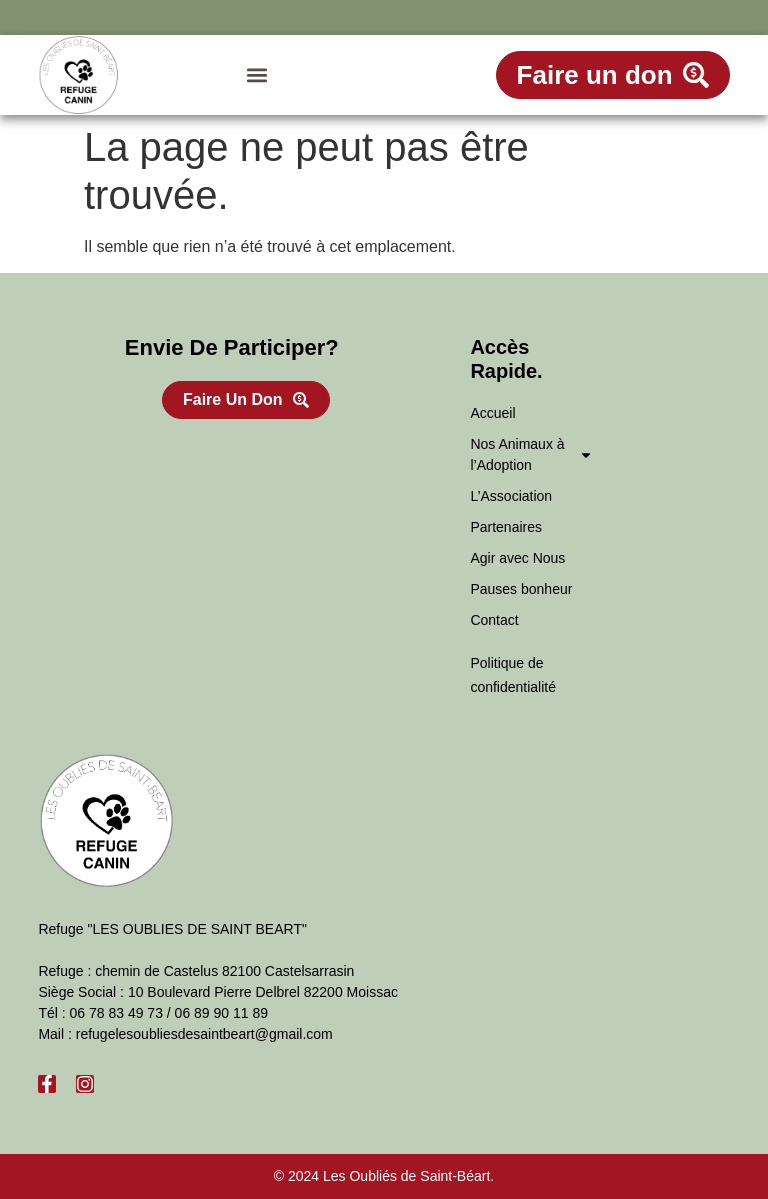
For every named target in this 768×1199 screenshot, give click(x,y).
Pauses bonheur (521, 589)
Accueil (492, 413)
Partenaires (506, 527)
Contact (494, 620)
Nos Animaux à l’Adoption (531, 454)
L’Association (511, 496)
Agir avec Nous (517, 558)
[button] (257, 75)
